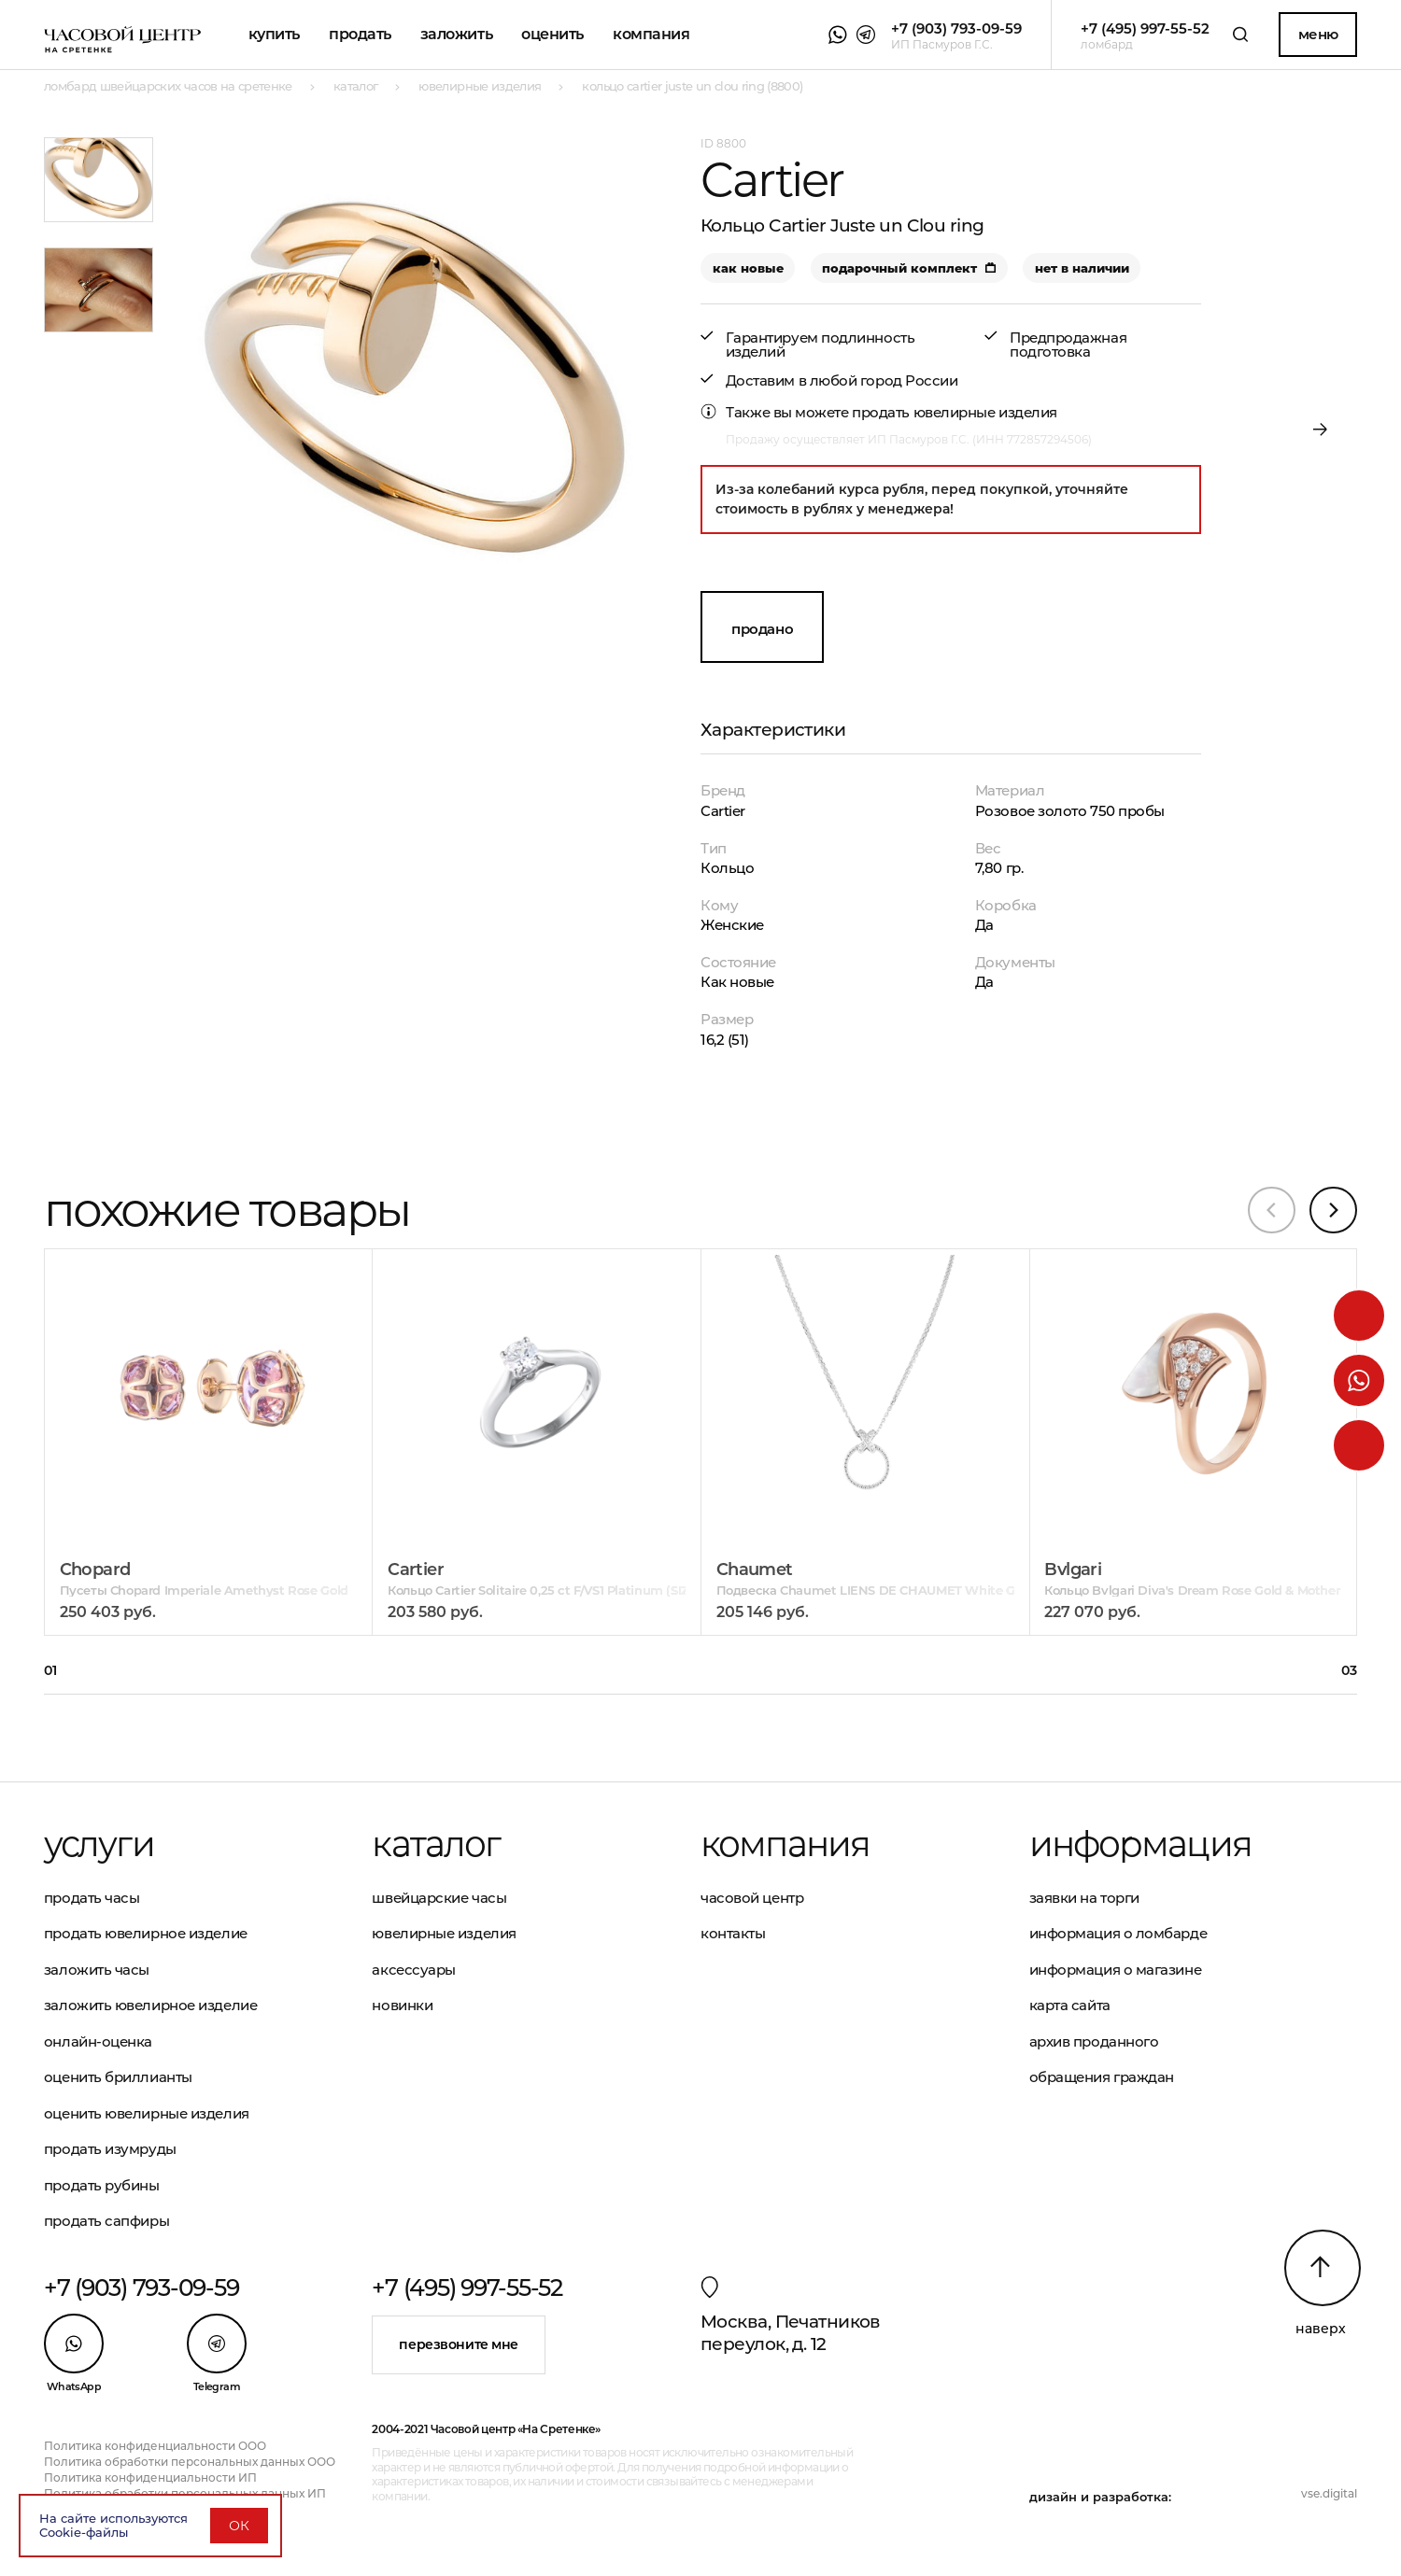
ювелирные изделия (985, 412)
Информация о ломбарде (1118, 1933)
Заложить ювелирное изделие (150, 2005)
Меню (1318, 34)
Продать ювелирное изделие (146, 1933)
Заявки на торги (1084, 1898)
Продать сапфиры (106, 2221)
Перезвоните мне (458, 2344)
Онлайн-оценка (98, 2041)
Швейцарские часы (439, 1898)
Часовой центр (751, 1898)
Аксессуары (414, 1970)
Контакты (732, 1933)
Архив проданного (1094, 2041)
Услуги (99, 1844)
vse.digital (1329, 2493)
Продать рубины (102, 2185)
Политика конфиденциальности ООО (155, 2446)
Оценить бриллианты (118, 2077)
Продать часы (92, 1898)
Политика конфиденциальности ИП (150, 2477)
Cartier (722, 811)
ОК (239, 2525)
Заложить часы (96, 1970)
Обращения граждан (1101, 2077)
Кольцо (727, 868)
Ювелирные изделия (444, 1933)
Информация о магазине (1115, 1970)
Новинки (402, 2005)
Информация (1140, 1844)
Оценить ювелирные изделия (146, 2113)
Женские (732, 925)
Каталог (436, 1844)
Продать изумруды (110, 2149)
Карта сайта (1070, 2005)
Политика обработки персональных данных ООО (189, 2462)
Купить (274, 34)
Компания (651, 34)
